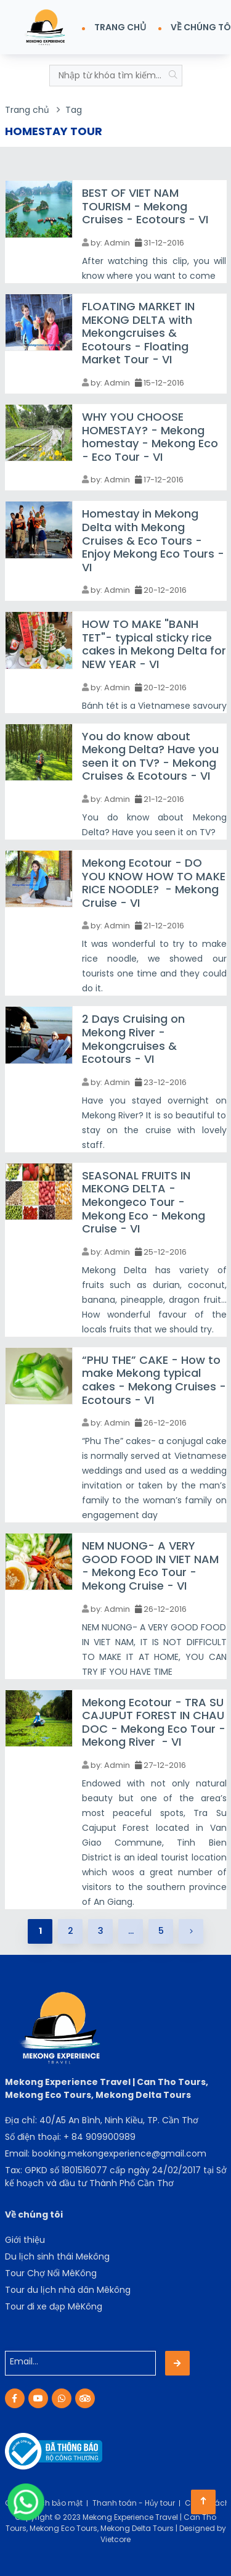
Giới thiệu (25, 2240)
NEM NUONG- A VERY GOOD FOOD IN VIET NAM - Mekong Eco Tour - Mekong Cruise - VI (150, 1565)
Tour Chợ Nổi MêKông (51, 2273)
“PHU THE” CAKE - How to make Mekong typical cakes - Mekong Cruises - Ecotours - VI (154, 1380)
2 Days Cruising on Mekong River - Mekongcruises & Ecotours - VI (133, 1039)
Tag (73, 110)
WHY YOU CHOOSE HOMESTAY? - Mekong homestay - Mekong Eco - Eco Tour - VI (150, 436)
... (131, 1931)
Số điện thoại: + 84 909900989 (70, 2137)
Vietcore (115, 2539)
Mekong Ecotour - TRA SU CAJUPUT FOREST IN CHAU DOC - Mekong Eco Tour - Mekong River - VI (153, 1722)
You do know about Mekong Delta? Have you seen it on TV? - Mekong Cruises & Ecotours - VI (150, 756)
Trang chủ (27, 110)
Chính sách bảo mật (44, 2503)
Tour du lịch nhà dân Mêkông (68, 2290)
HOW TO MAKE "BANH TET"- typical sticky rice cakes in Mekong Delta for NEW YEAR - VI (154, 644)
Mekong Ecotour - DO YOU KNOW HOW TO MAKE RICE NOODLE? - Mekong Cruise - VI (153, 882)
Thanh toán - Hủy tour (133, 2503)
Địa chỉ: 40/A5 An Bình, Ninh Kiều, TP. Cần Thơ (101, 2120)
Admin (117, 243)
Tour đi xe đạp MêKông (53, 2306)
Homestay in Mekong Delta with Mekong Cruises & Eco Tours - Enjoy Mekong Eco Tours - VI (153, 540)
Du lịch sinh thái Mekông (57, 2256)
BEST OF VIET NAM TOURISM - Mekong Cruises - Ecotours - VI (145, 206)
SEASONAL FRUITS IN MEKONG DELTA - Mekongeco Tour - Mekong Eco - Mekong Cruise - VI (143, 1202)
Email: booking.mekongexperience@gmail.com (105, 2153)
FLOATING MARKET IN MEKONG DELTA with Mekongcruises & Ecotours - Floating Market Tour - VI (138, 333)
